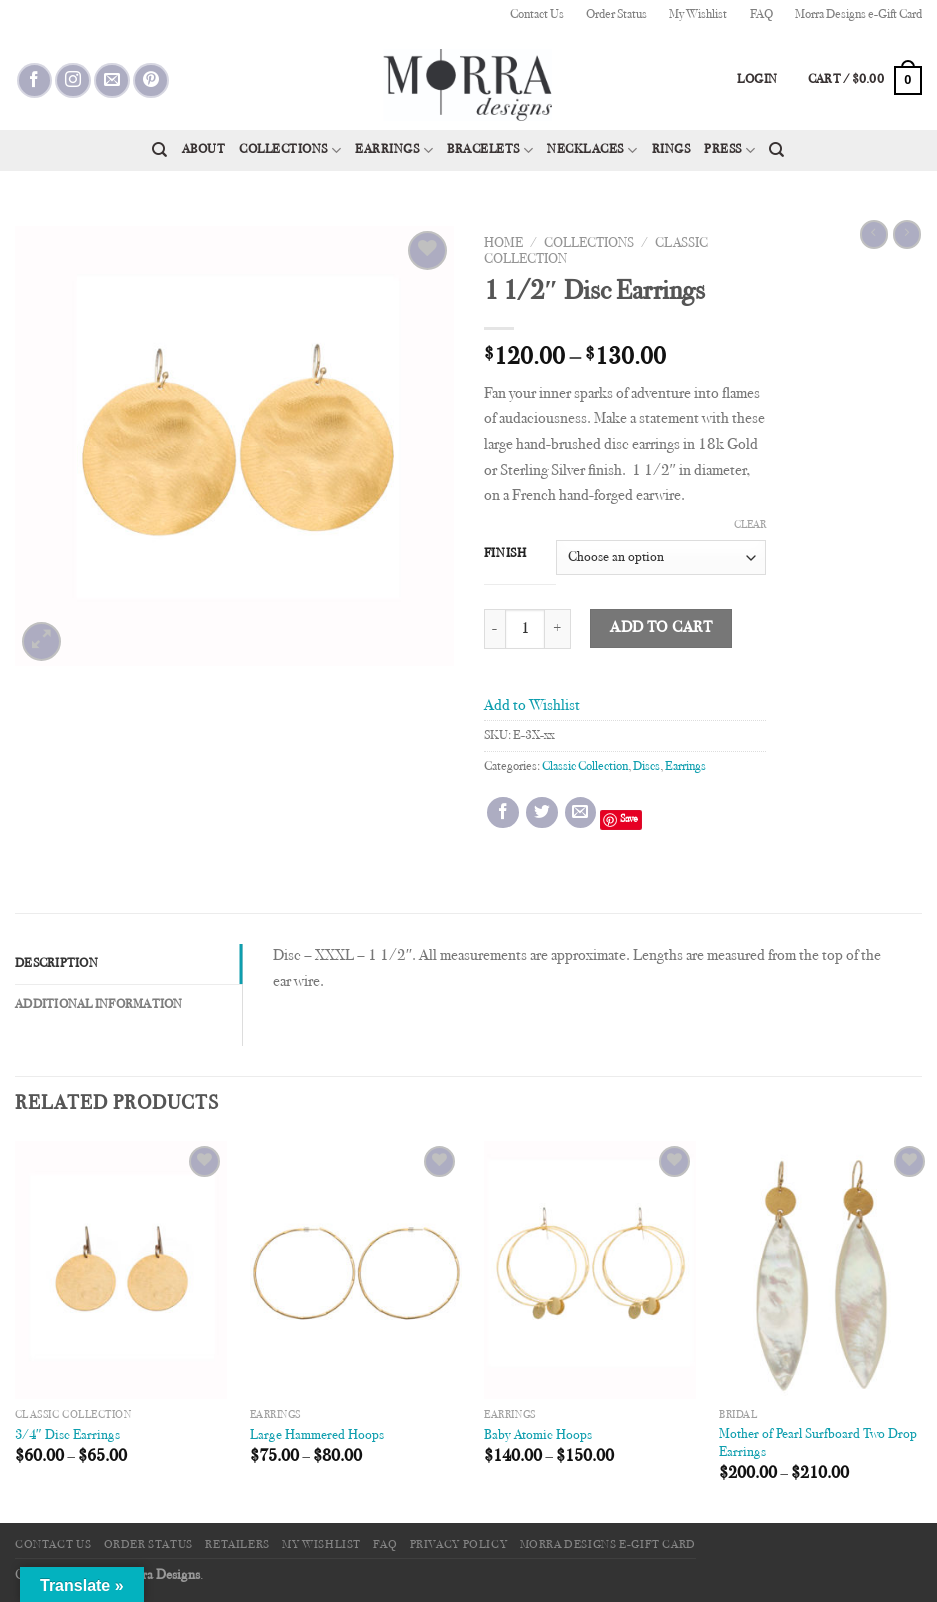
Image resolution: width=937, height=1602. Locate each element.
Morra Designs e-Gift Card (858, 15)
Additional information (99, 1005)
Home (503, 244)
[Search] (159, 150)
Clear (750, 525)
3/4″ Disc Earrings (67, 1435)
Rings (671, 150)
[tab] (128, 964)
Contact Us (537, 15)
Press (729, 150)
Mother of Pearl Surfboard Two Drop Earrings (818, 1444)
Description (56, 964)
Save (629, 819)
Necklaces (592, 150)
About (204, 150)
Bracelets (490, 150)
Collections (290, 150)
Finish (505, 554)
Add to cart (661, 628)
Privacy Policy (459, 1545)
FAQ (761, 15)
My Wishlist (698, 15)
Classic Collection (585, 767)
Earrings (394, 150)
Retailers (237, 1545)
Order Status (616, 15)
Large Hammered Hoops (317, 1435)
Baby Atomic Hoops (538, 1435)
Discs (646, 767)
